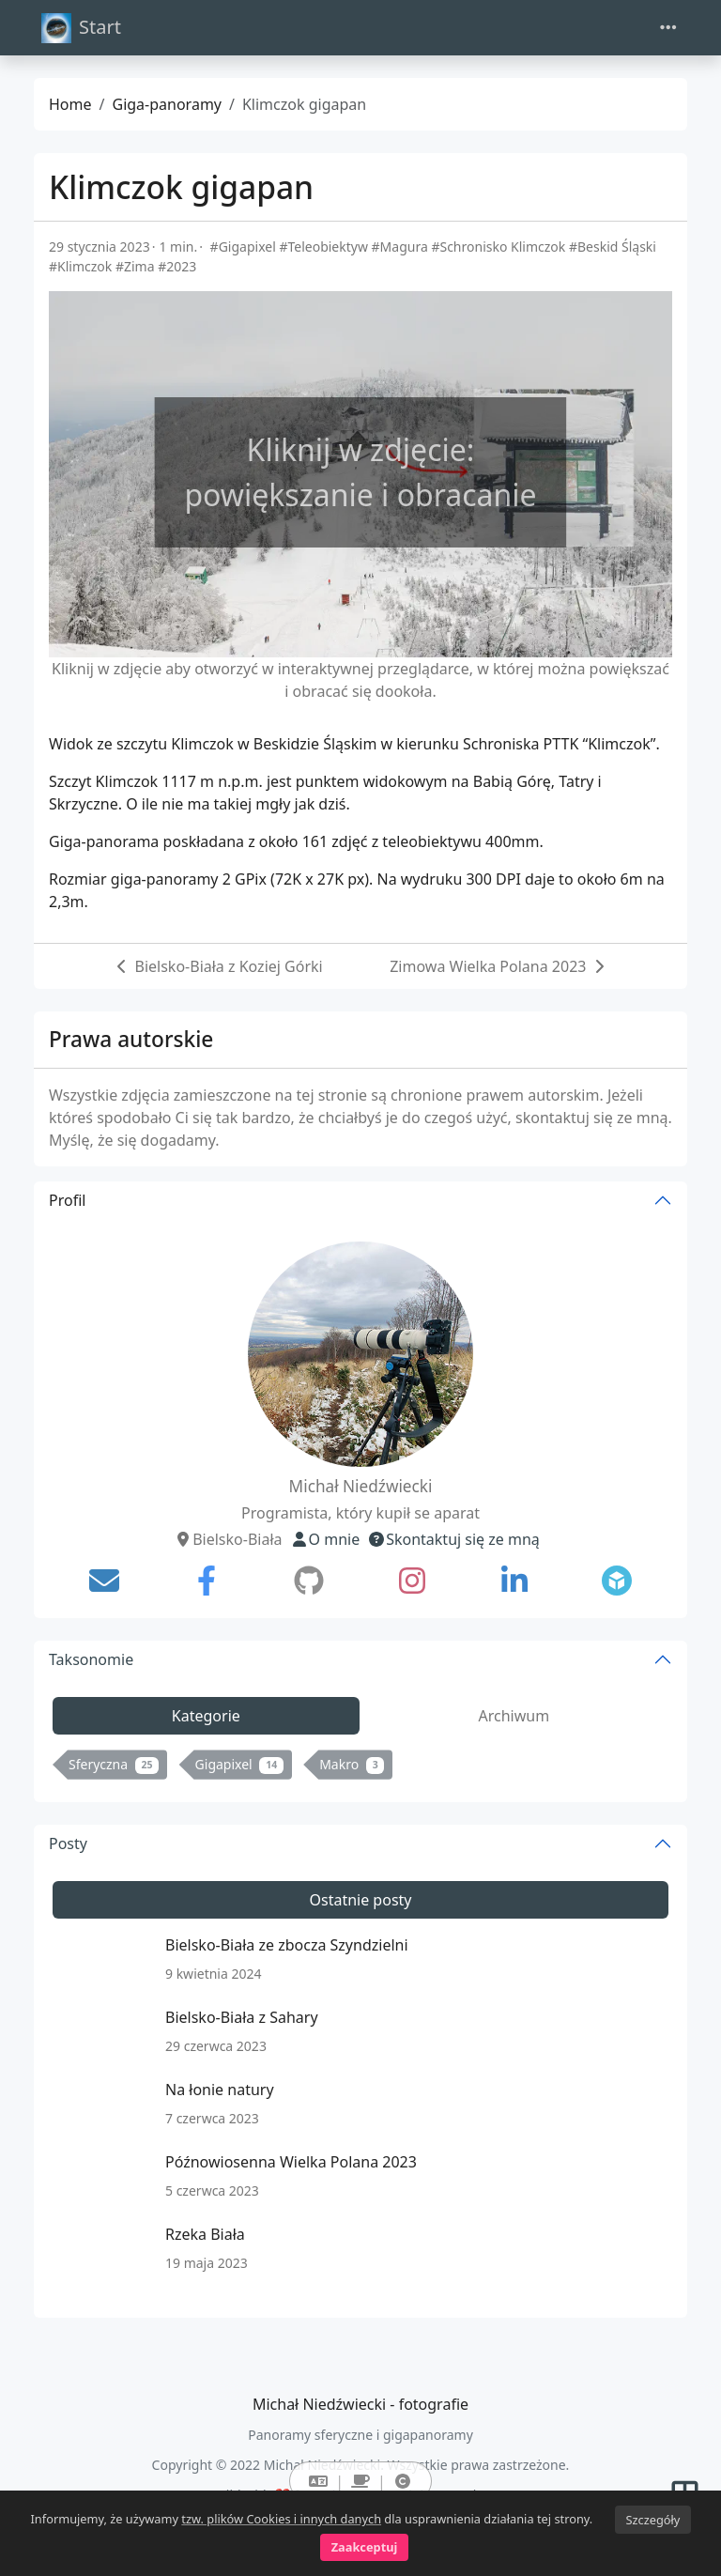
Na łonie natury (219, 2089)
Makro (351, 1764)
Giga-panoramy (167, 104)
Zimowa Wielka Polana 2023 (488, 966)
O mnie (325, 1539)
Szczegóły (652, 2519)
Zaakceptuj (364, 2546)
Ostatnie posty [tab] (360, 1900)
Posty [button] (68, 1843)
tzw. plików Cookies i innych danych (281, 2518)
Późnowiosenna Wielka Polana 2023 (291, 2162)
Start (81, 27)
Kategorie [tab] (206, 1715)
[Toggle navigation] (668, 27)
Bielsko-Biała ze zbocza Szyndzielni (286, 1945)
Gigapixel (239, 1764)
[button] (318, 2481)
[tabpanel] (360, 1768)
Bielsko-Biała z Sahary (241, 2017)
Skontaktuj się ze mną (453, 1539)
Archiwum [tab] (514, 1715)
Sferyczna (114, 1764)
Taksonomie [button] (91, 1659)
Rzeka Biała (205, 2234)
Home (70, 104)
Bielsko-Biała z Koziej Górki (229, 966)
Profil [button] (67, 1200)
